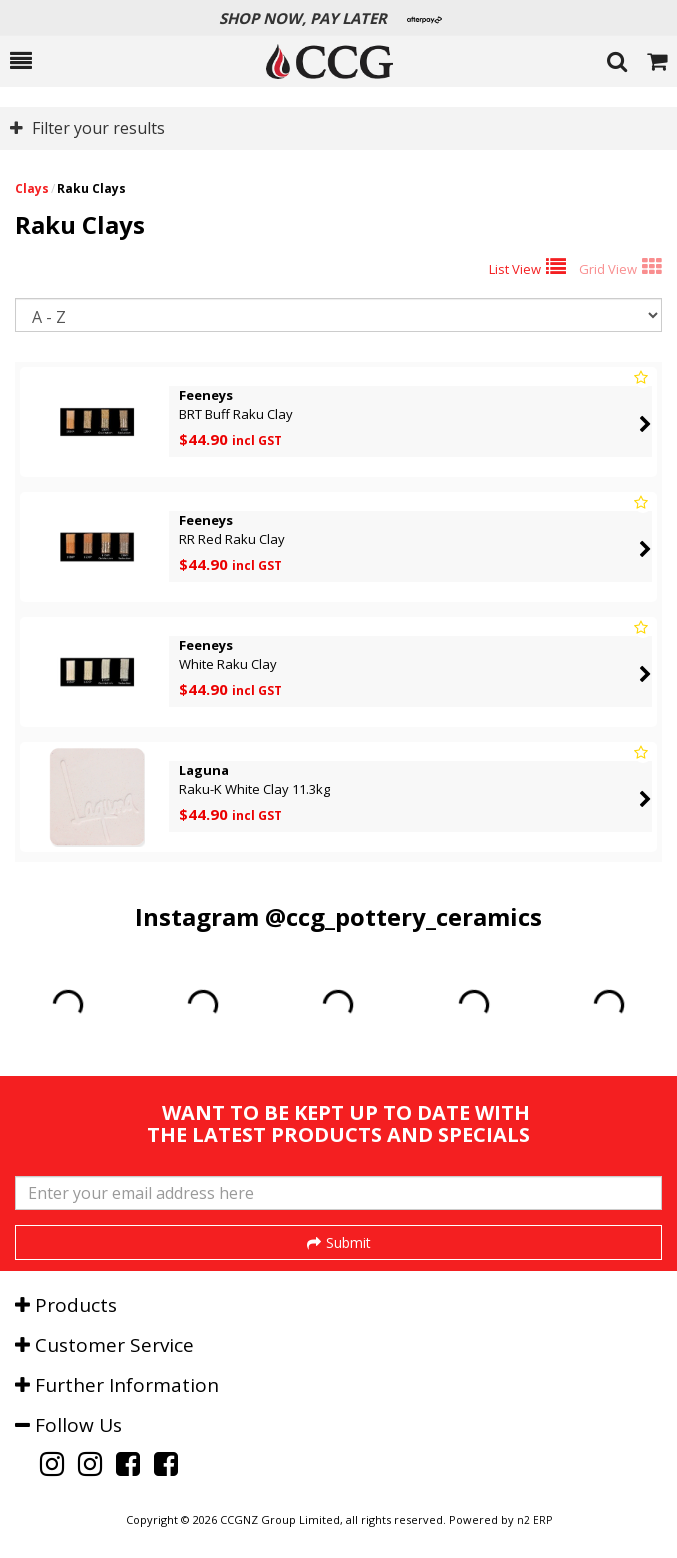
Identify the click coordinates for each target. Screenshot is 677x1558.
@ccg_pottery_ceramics (403, 916)
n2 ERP (534, 1520)
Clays (32, 188)
